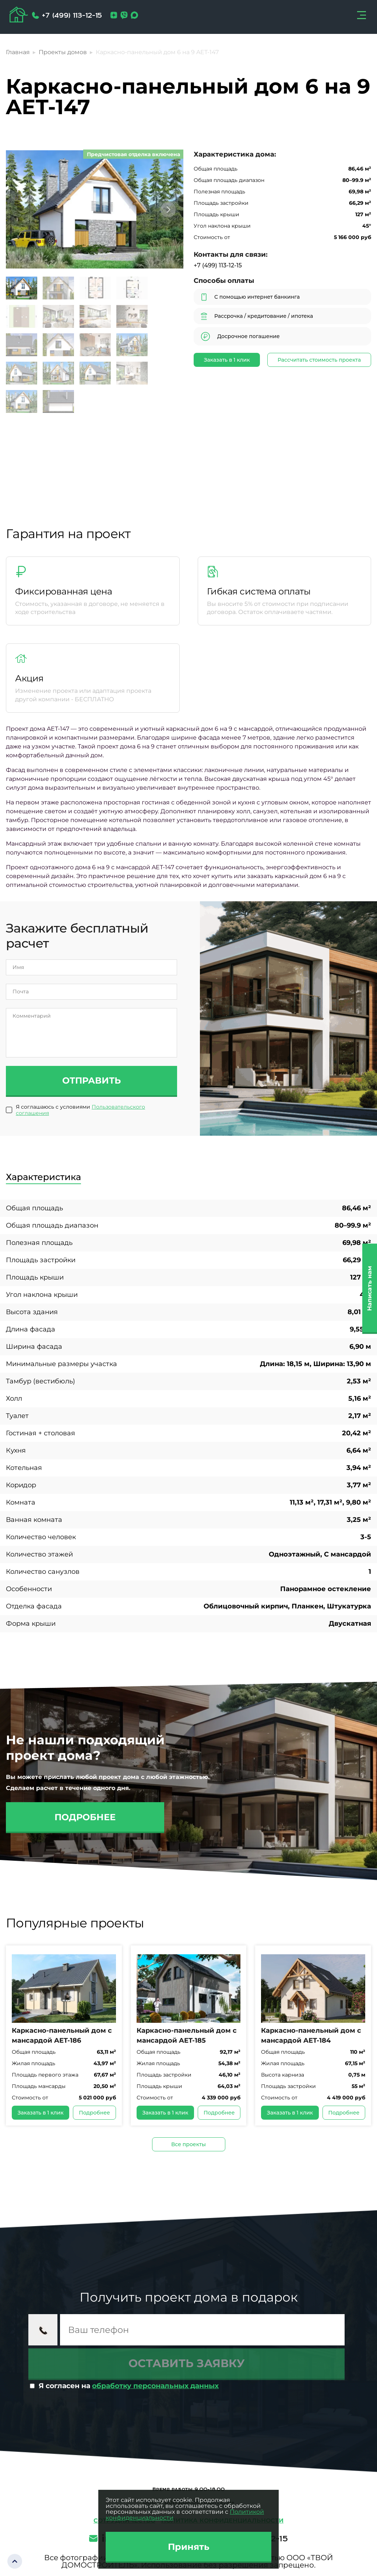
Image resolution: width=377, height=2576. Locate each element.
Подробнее (85, 1817)
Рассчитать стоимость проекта (319, 360)
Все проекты (188, 2144)
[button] (168, 209)
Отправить (91, 1080)
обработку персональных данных (155, 2386)
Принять (188, 2546)
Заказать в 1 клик (227, 360)
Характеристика (43, 1177)
